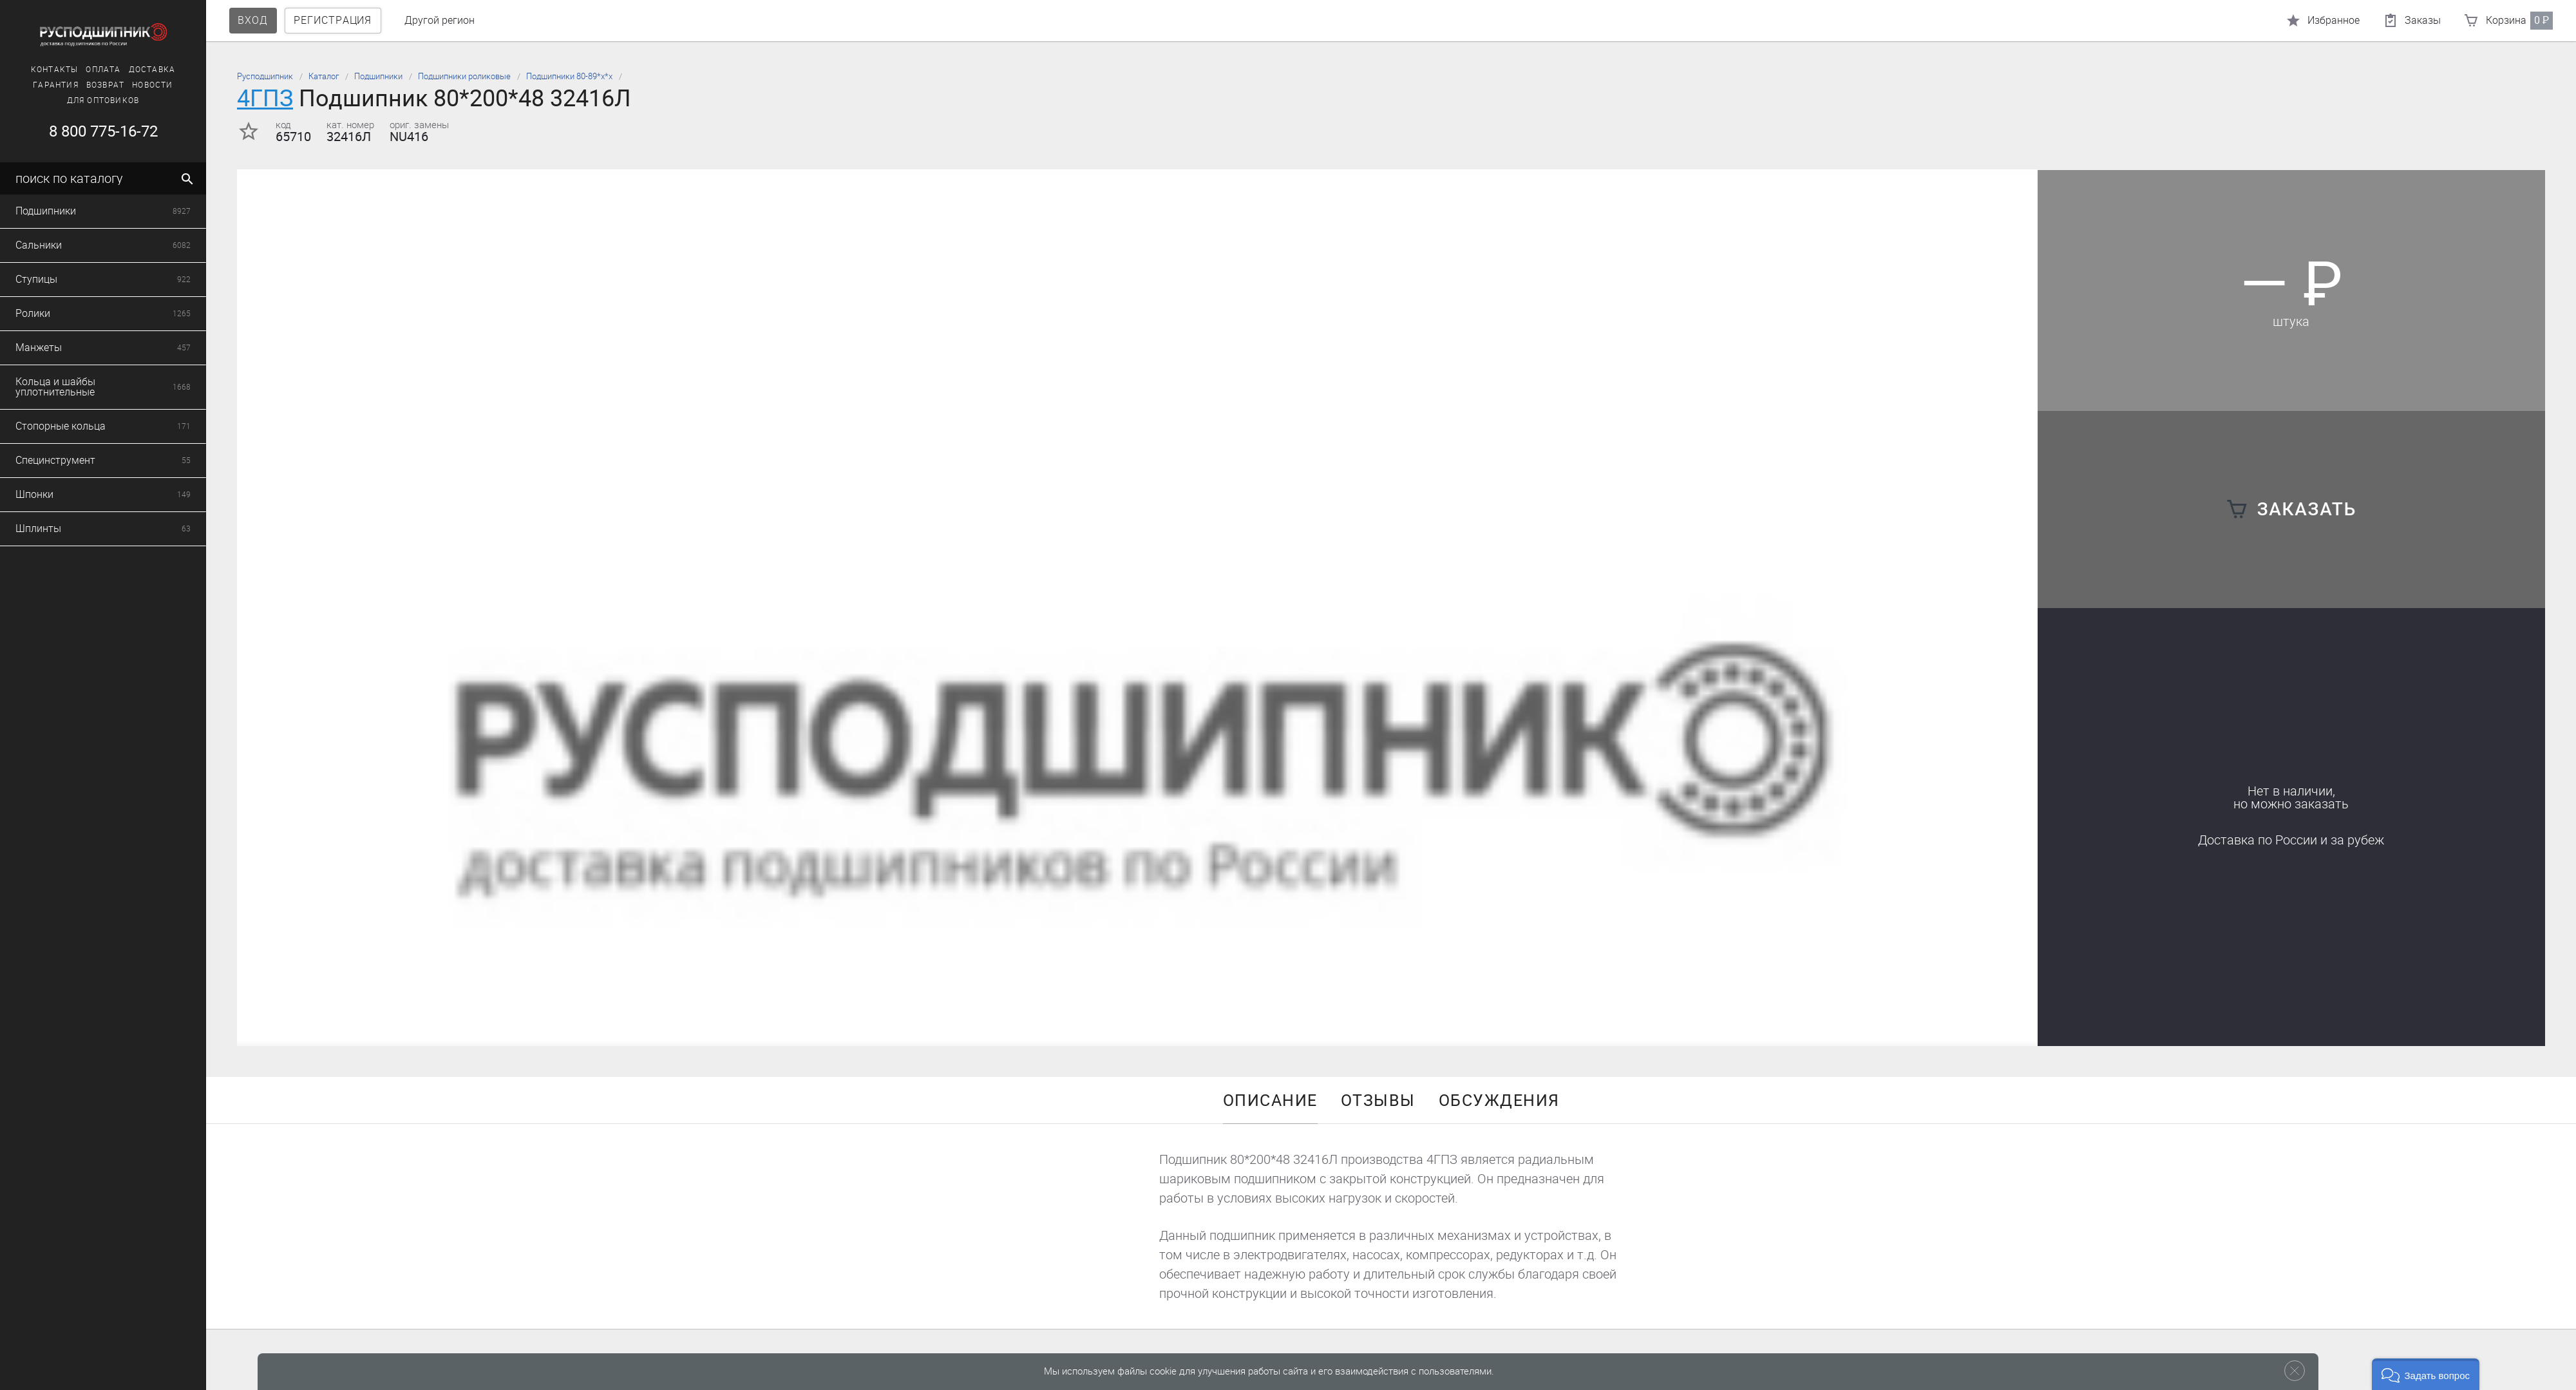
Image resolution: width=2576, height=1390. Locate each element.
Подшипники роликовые (464, 76)
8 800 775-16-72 (93, 131)
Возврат (96, 85)
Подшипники (378, 76)
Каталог (323, 76)
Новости (143, 85)
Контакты (45, 69)
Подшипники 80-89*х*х (569, 76)
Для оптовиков (93, 100)
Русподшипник (265, 76)
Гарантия (47, 85)
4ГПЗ (265, 98)
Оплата (94, 69)
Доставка (142, 69)
